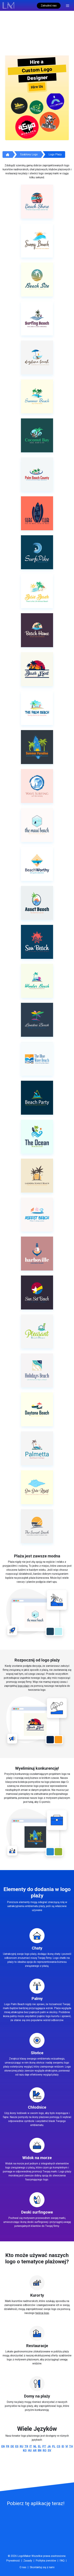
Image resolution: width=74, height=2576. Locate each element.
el (39, 2446)
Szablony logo (29, 154)
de (12, 2446)
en (3, 2446)
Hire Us (37, 86)
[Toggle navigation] (67, 5)
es (16, 2446)
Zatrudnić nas (49, 5)
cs (58, 2446)
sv (49, 2450)
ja (49, 2446)
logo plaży (24, 1685)
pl (53, 2446)
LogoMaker (24, 2556)
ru (21, 2446)
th (71, 2446)
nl (35, 2446)
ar (34, 2450)
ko (25, 2450)
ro (44, 2450)
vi (66, 2446)
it (30, 2446)
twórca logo (42, 2313)
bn (39, 2450)
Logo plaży (55, 154)
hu (30, 2450)
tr (26, 2446)
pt (44, 2446)
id (63, 2446)
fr (7, 2446)
